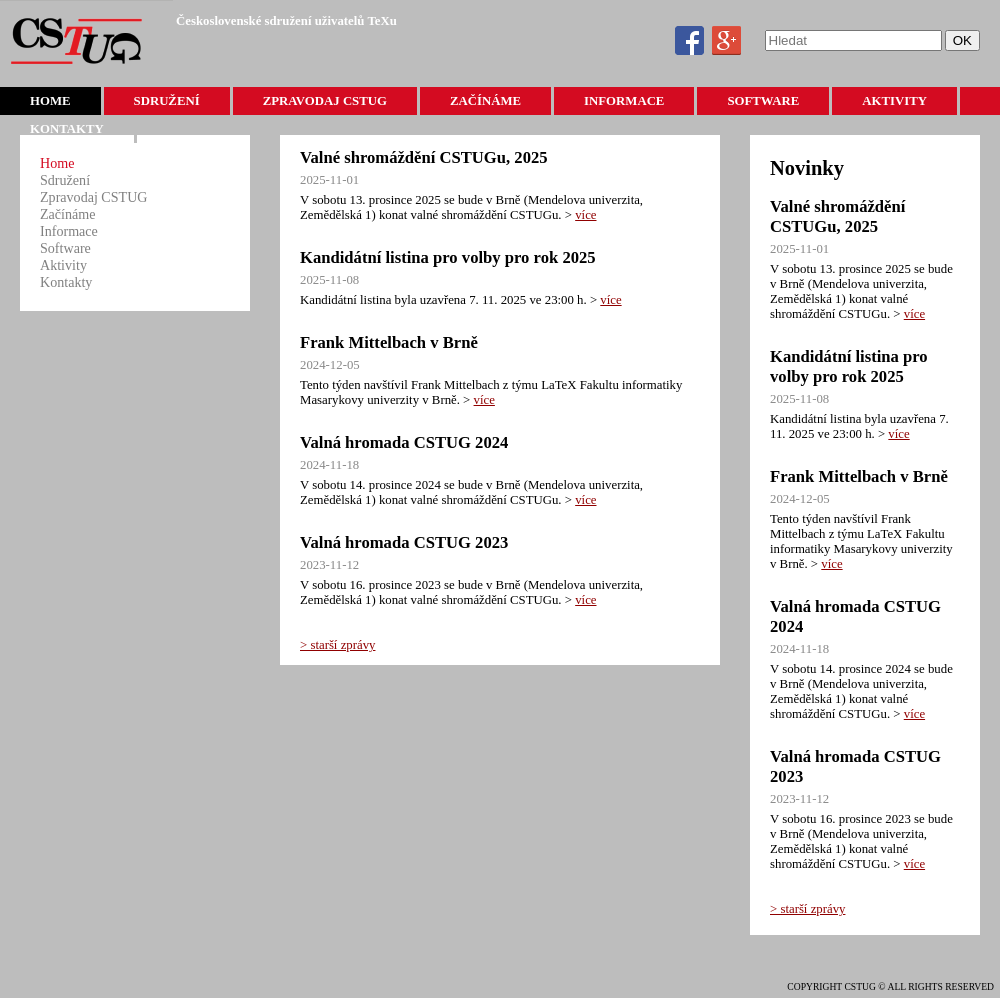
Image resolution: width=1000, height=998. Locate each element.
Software (763, 101)
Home (50, 101)
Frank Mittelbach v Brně (389, 342)
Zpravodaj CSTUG (325, 101)
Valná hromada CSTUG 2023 (404, 542)
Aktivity (894, 101)
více (585, 215)
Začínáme (485, 101)
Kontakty (67, 129)
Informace (624, 101)
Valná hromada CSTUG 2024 (404, 442)
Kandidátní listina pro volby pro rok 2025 (448, 257)
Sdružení (167, 101)
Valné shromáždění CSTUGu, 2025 (424, 157)
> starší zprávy (337, 645)
